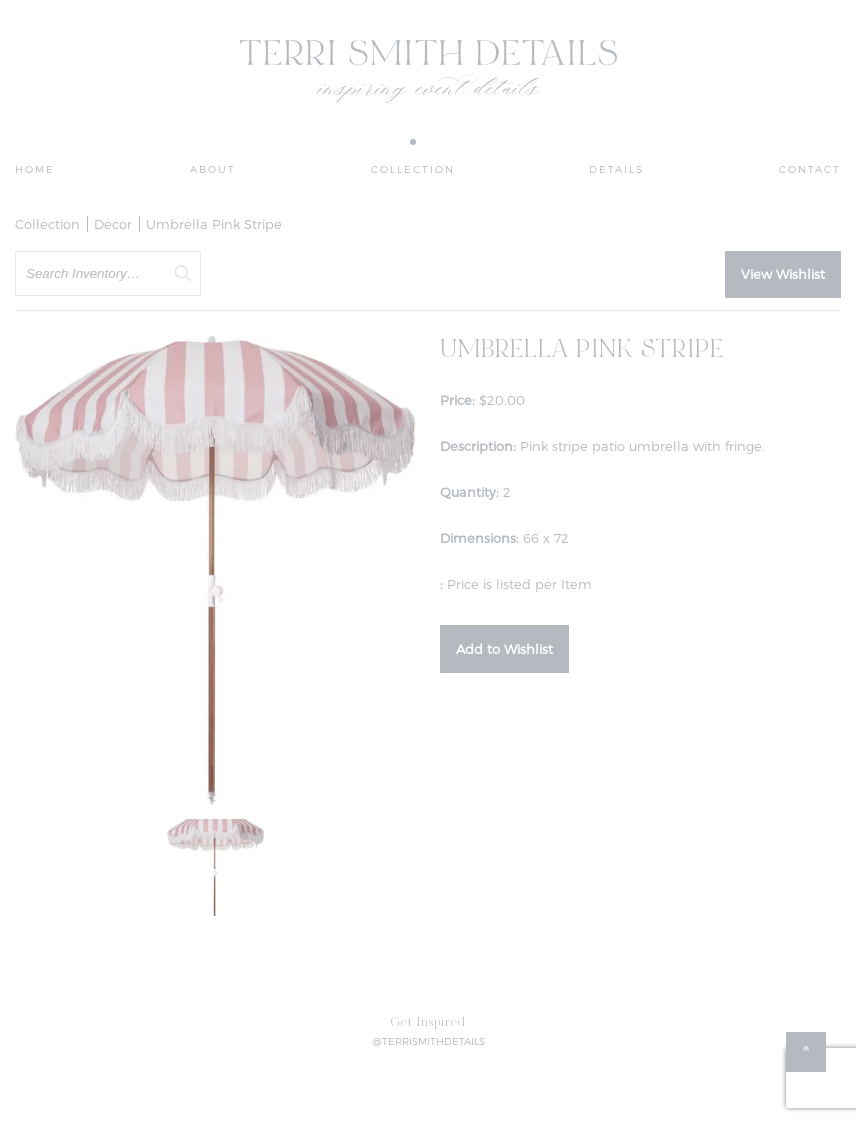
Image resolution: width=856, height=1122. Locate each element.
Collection (413, 169)
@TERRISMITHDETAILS (428, 1041)
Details (616, 169)
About (213, 169)
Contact (810, 169)
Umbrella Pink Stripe (214, 224)
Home (35, 169)
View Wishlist (783, 274)
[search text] (108, 273)
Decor (113, 224)
